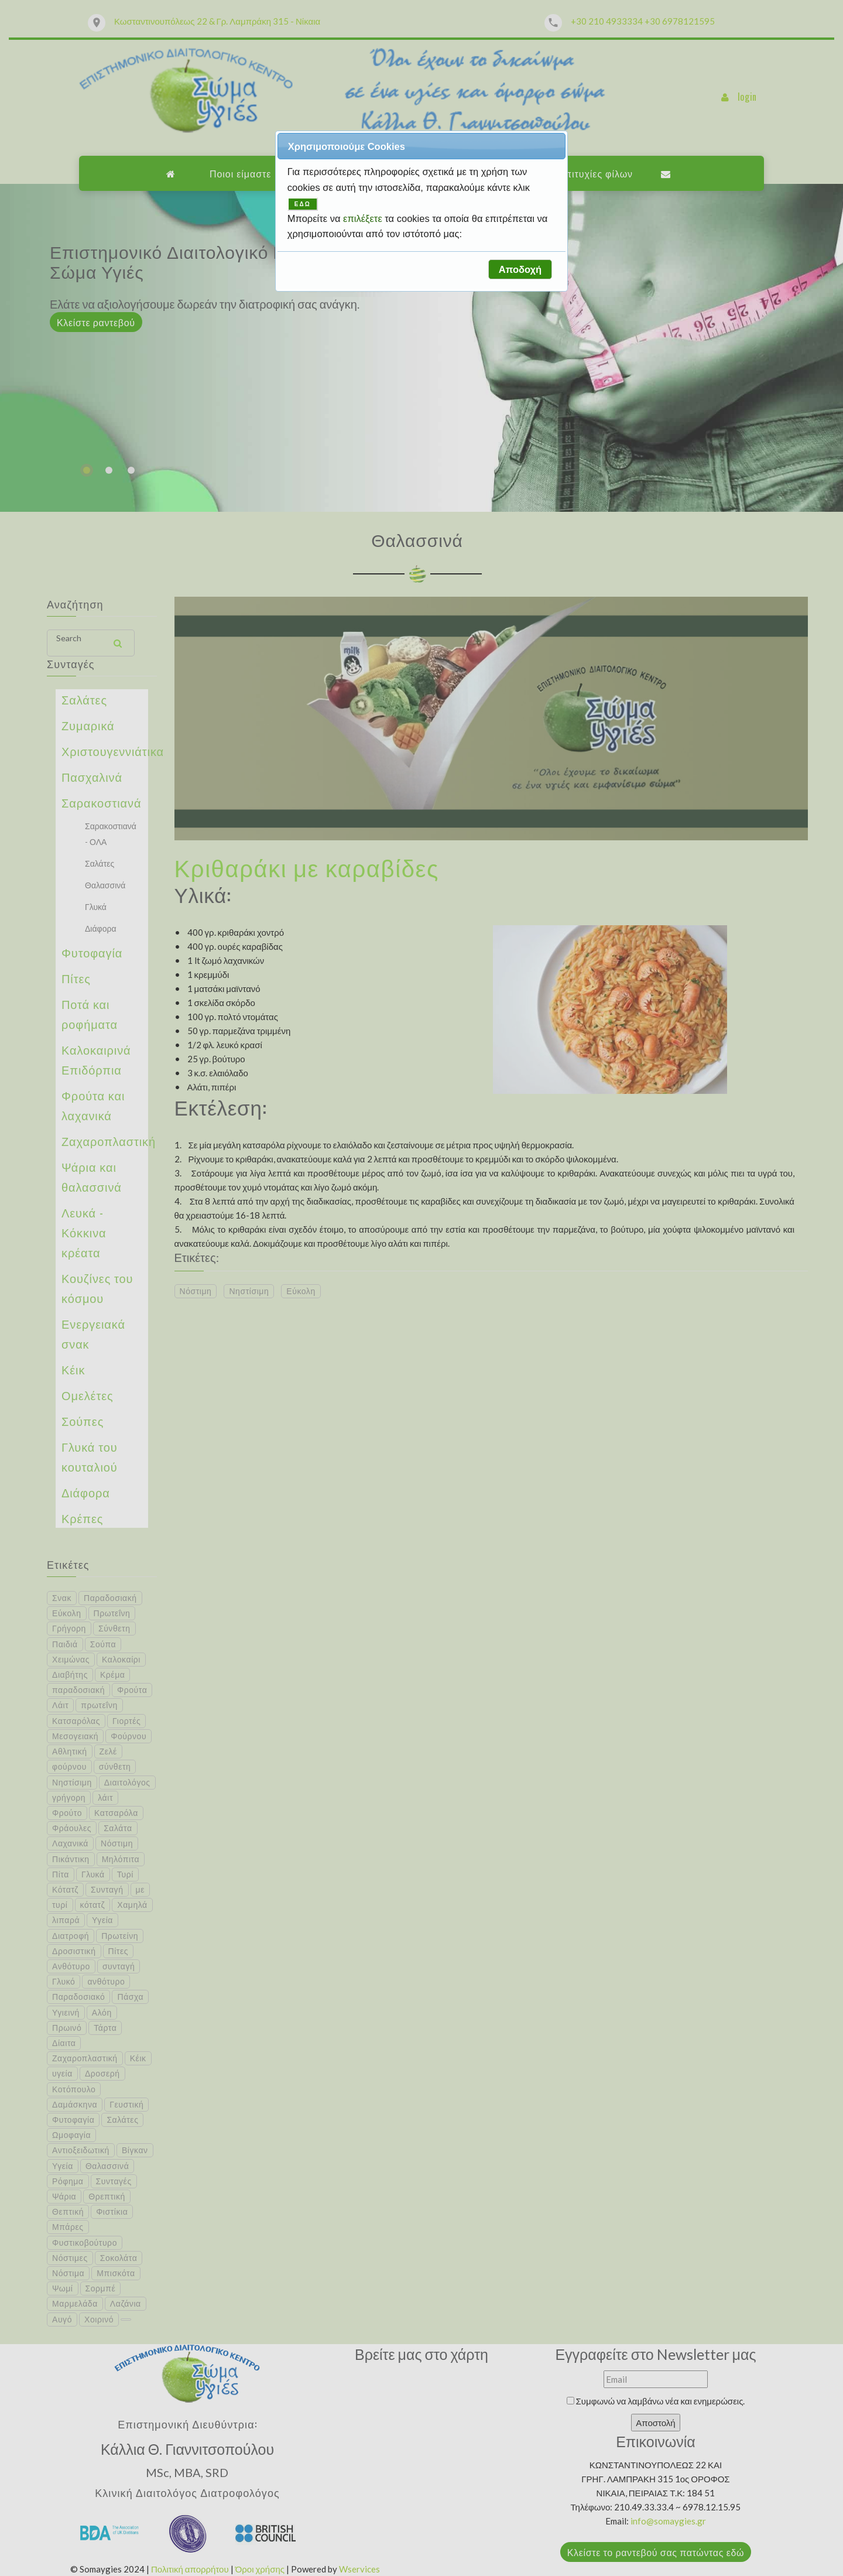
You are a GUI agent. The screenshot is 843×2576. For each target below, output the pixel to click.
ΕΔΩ (302, 204)
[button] (519, 269)
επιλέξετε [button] (364, 218)
